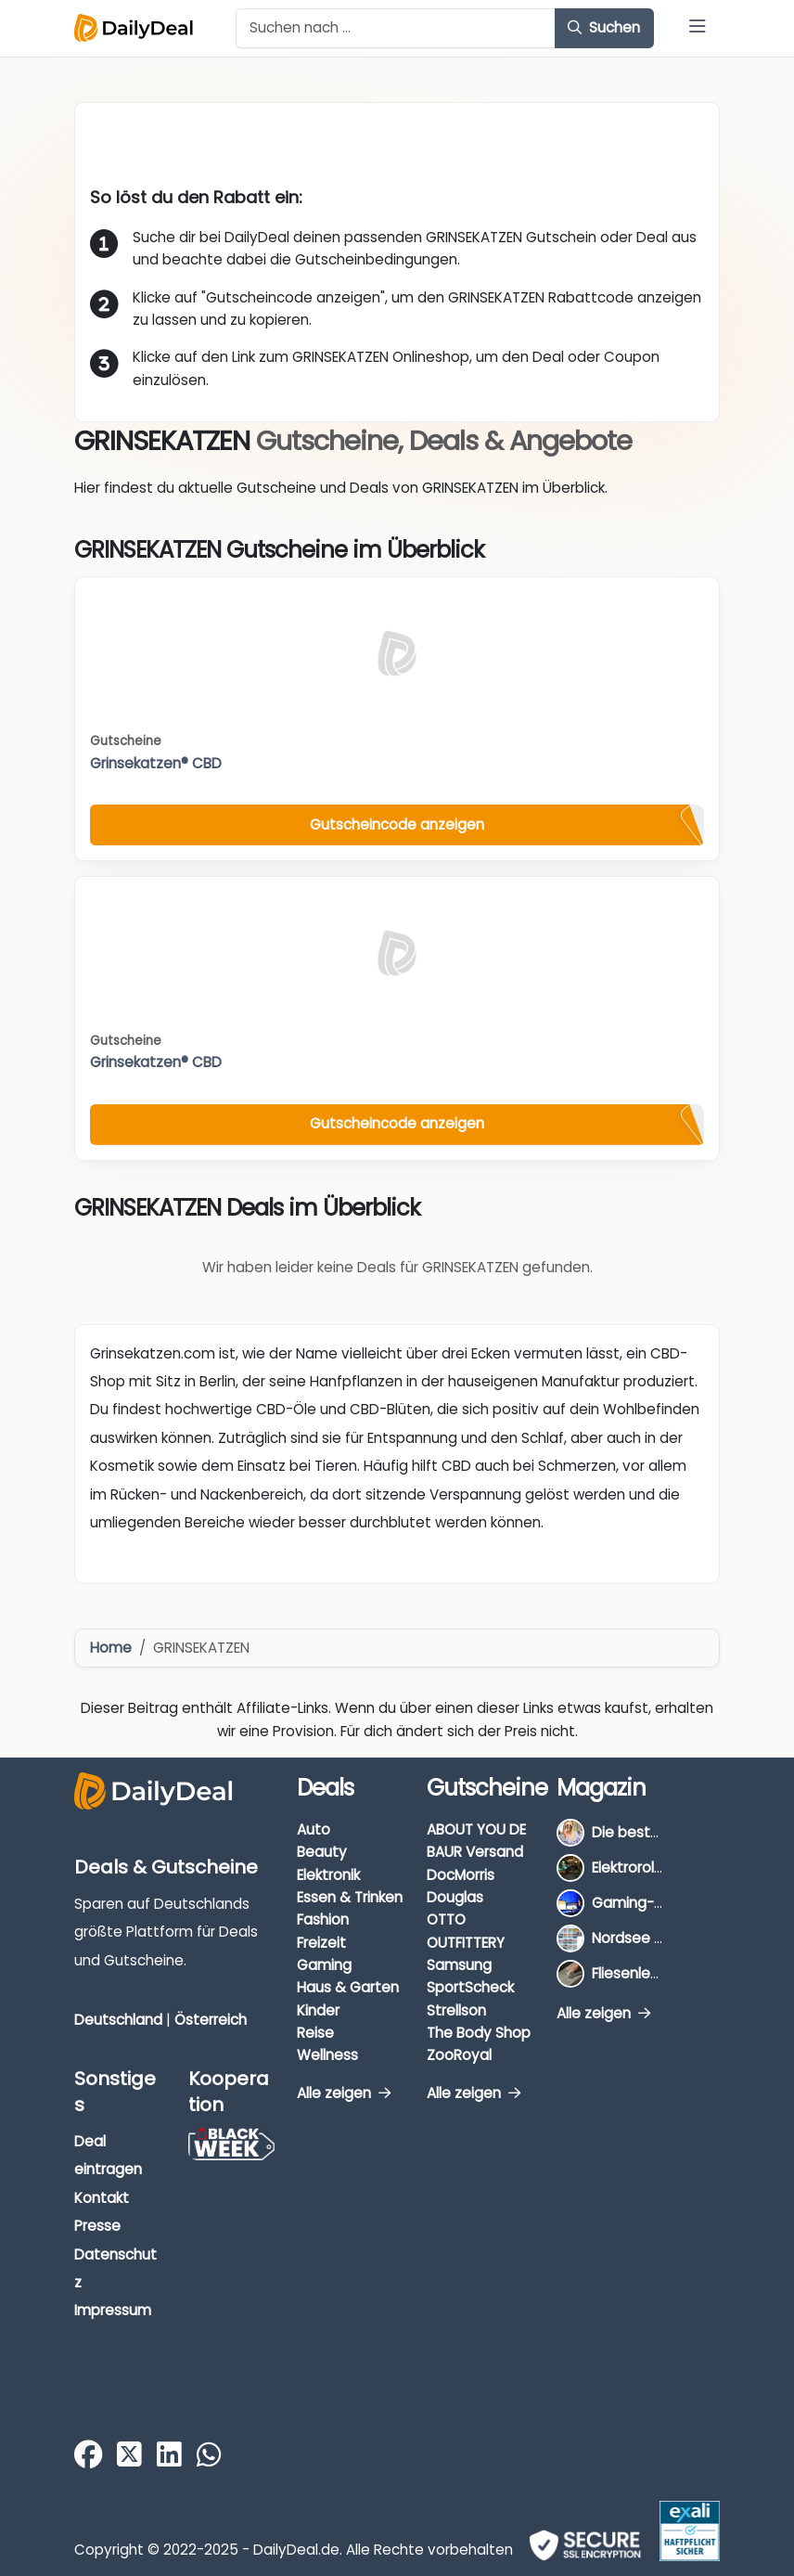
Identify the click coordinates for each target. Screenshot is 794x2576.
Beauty (322, 1851)
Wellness (327, 2055)
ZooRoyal (459, 2055)
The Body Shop (479, 2032)
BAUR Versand (475, 1851)
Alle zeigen (344, 2093)
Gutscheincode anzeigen (397, 824)
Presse (97, 2225)
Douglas (455, 1897)
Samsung (459, 1965)
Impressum (112, 2310)
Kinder (318, 2010)
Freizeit (321, 1942)
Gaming (324, 1965)
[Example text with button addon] (396, 28)
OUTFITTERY (466, 1942)
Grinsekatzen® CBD (156, 763)
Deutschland (118, 2019)
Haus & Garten (348, 1987)
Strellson (456, 2010)
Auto (313, 1829)
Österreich (210, 2019)
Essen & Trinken (350, 1897)
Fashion (323, 1919)
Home (111, 1647)
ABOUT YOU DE (476, 1829)
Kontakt (101, 2198)
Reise (315, 2032)
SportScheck (470, 1987)
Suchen (604, 27)
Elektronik (328, 1875)
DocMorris (460, 1875)
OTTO (446, 1919)
